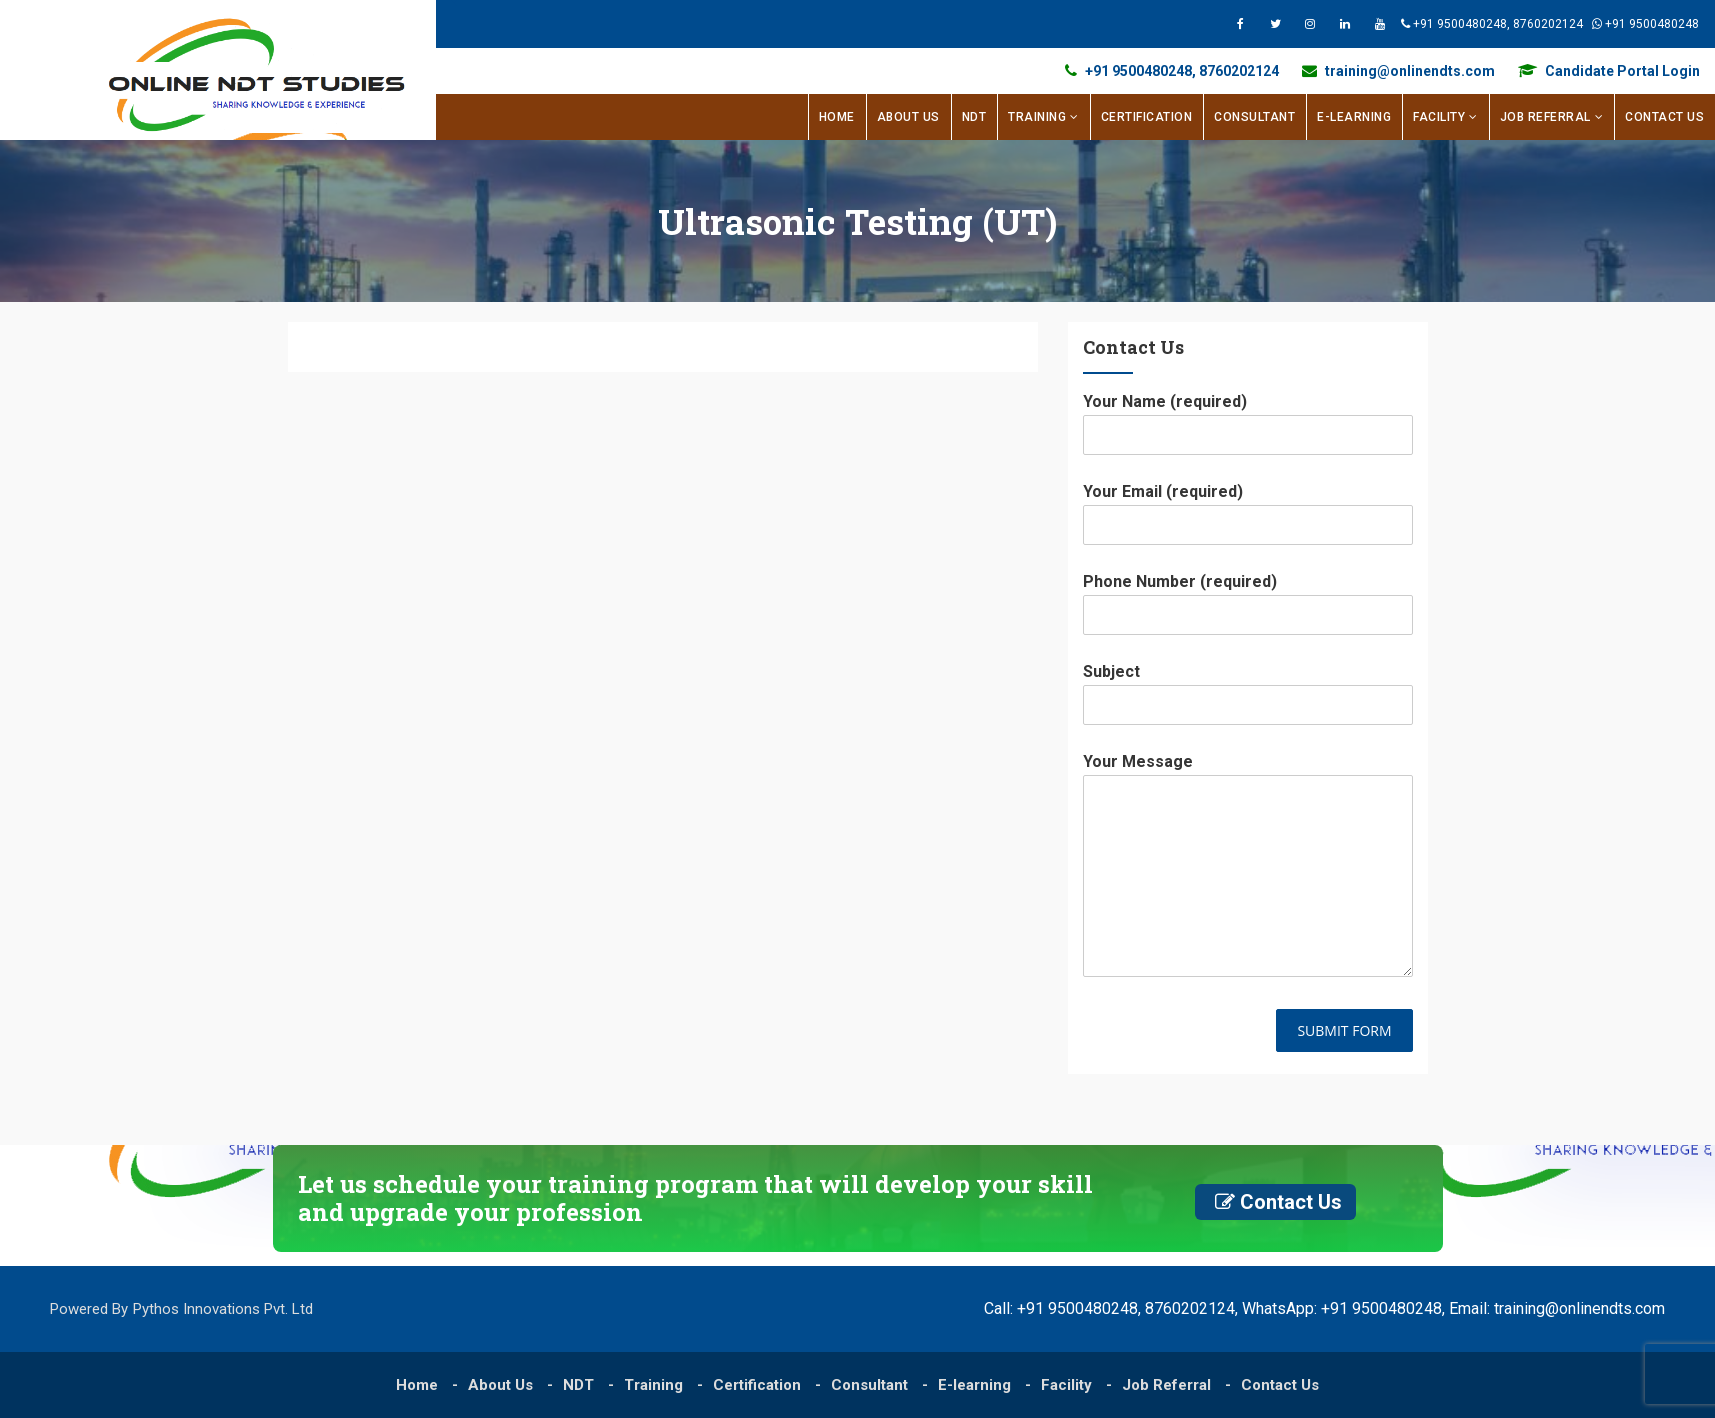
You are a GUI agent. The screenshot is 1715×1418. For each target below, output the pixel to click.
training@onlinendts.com (1398, 71)
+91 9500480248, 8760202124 (1415, 24)
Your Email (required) (1248, 507)
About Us (908, 117)
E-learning (1354, 117)
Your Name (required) (1248, 417)
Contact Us (1664, 117)
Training (1037, 117)
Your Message (1248, 866)
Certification (1147, 117)
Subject (1248, 687)
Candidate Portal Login (1609, 71)
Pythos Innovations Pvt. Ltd (223, 1309)
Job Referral (1545, 117)
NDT (974, 117)
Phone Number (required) (1248, 597)
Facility (1439, 117)
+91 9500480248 (1606, 24)
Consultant (1254, 117)
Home (837, 117)
